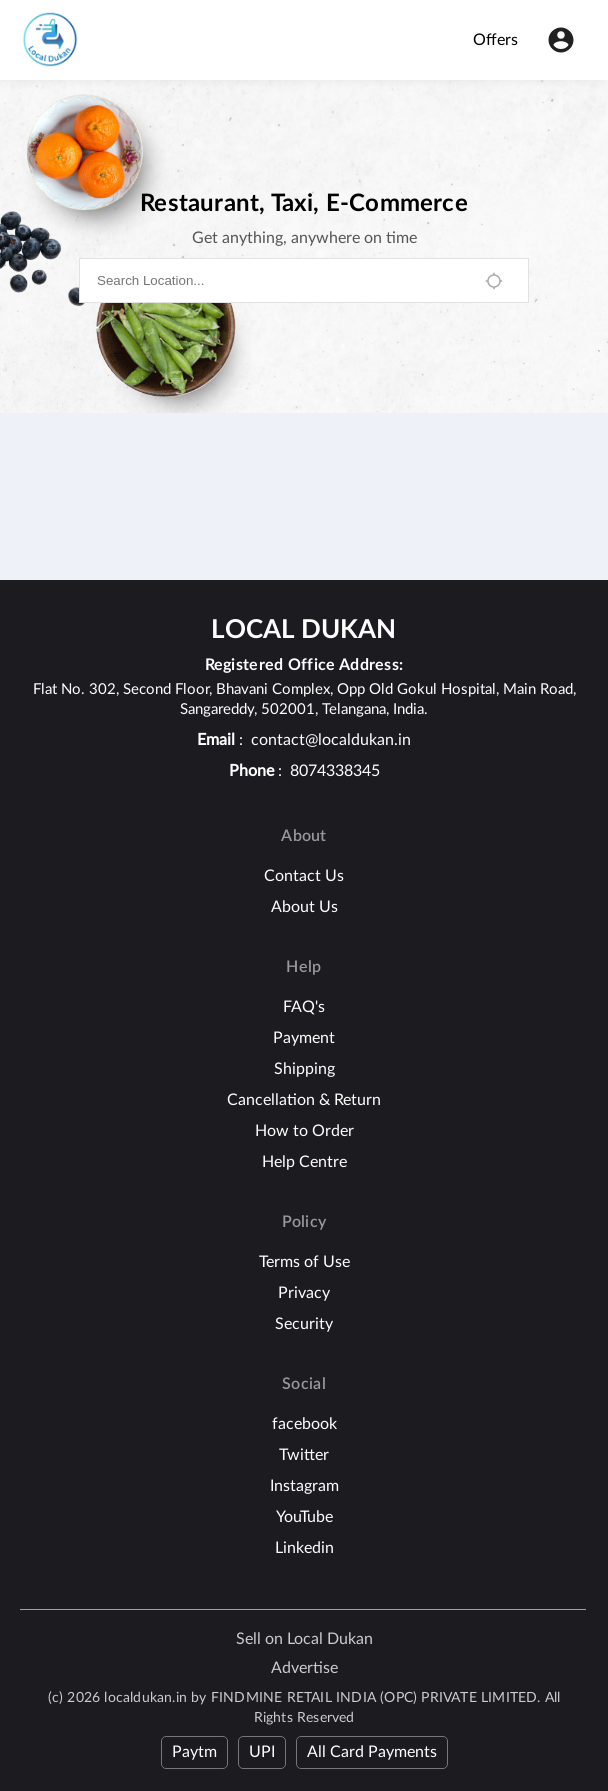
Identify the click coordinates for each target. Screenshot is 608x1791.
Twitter (304, 1455)
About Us (304, 907)
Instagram (304, 1486)
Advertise (304, 1668)
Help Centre (304, 1162)
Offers (495, 40)
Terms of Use (304, 1262)
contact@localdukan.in (331, 740)
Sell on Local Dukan (304, 1639)
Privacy (304, 1293)
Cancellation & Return (304, 1100)
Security (304, 1324)
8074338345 (335, 771)
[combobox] (281, 280)
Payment (304, 1038)
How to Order (304, 1131)
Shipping (304, 1069)
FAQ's (304, 1007)
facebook (304, 1424)
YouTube (304, 1517)
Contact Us (304, 876)
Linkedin (304, 1548)
